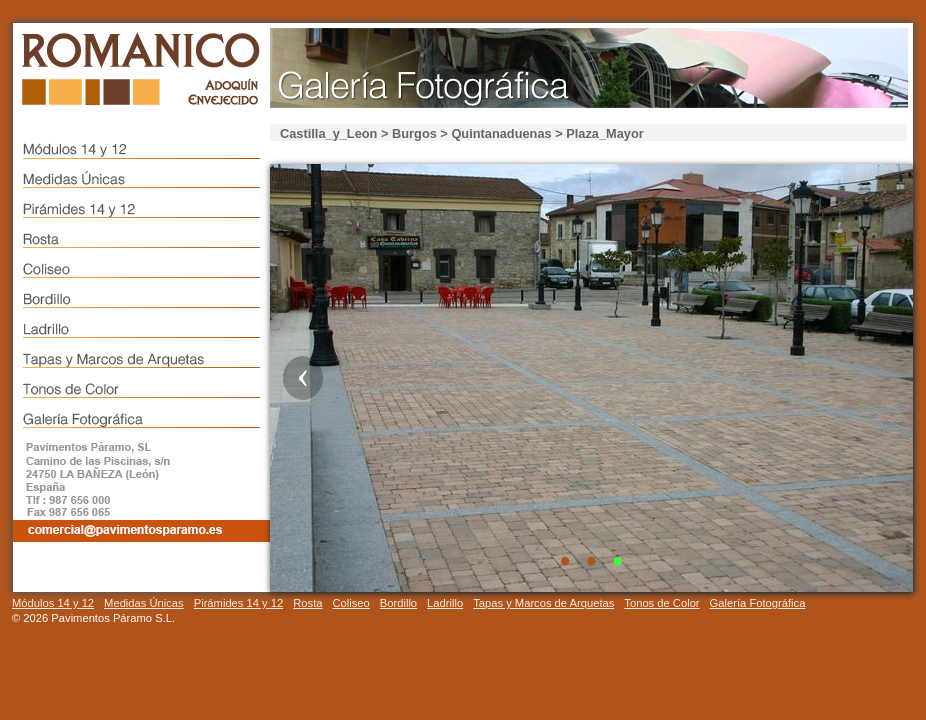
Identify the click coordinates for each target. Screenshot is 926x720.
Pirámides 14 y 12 (239, 603)
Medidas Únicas (144, 603)
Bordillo (398, 603)
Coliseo (350, 603)
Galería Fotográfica (758, 603)
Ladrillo (445, 603)
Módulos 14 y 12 (53, 603)
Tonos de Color (661, 603)
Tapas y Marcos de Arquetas (543, 603)
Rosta (307, 603)
